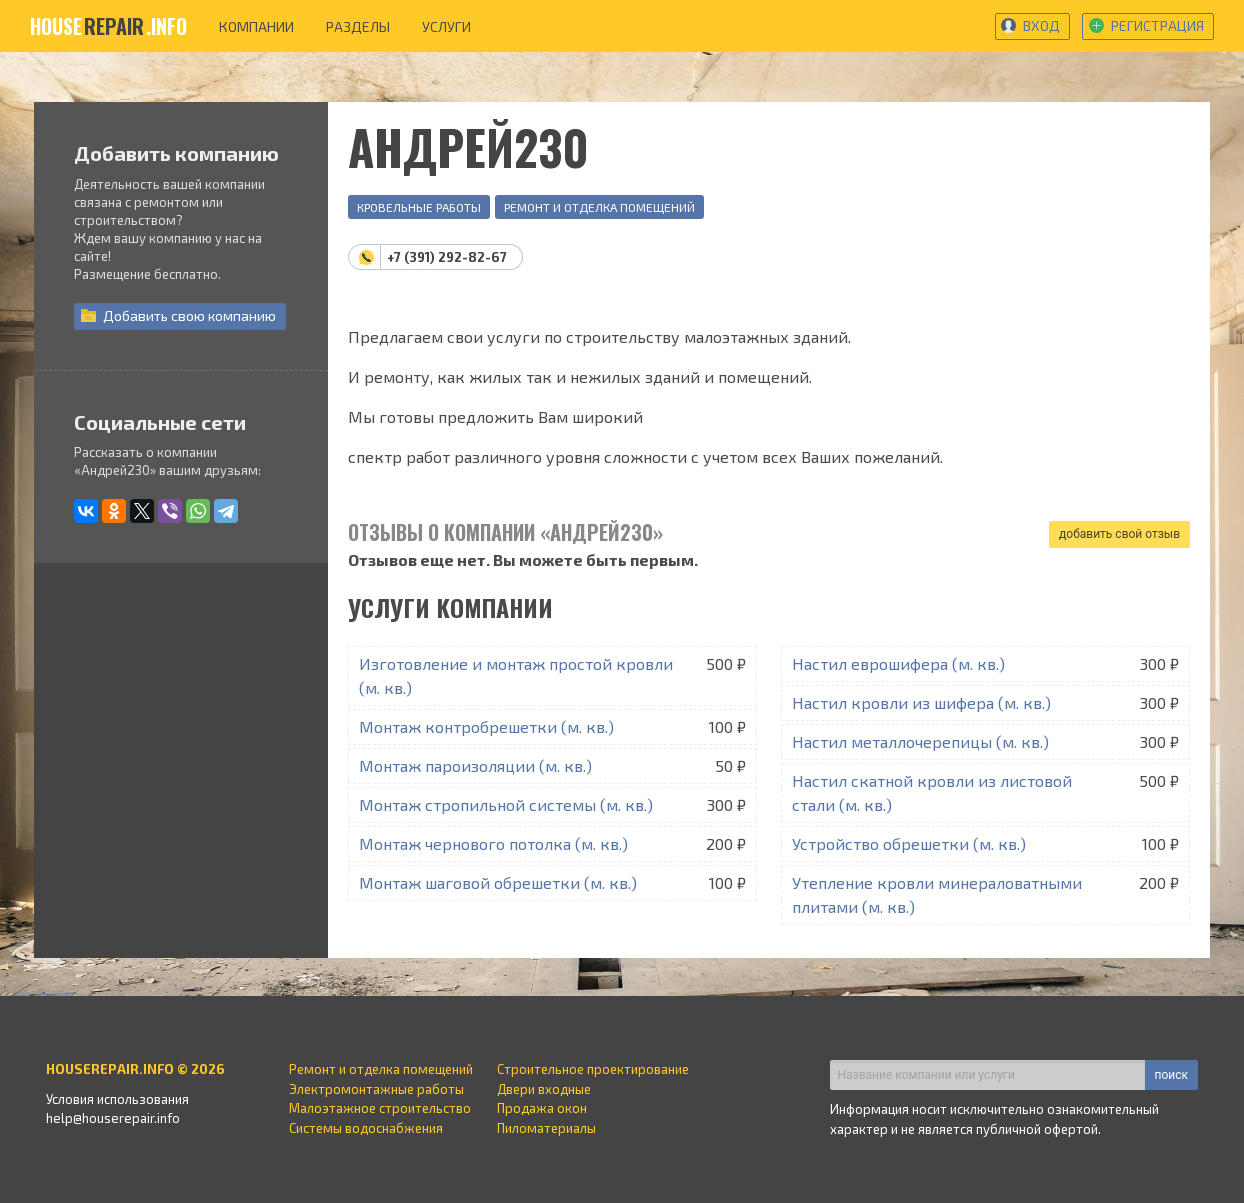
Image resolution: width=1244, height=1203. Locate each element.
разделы (358, 26)
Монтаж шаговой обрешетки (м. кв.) (498, 882)
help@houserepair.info (113, 1118)
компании (256, 26)
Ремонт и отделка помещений (599, 207)
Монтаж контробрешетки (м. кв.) (486, 726)
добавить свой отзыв (1119, 534)
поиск (1171, 1075)
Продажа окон (542, 1108)
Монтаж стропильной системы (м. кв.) (506, 804)
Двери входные (544, 1089)
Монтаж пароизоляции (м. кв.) (475, 765)
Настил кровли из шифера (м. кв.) (921, 702)
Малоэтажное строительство (380, 1108)
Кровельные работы (419, 207)
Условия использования (117, 1099)
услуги (446, 26)
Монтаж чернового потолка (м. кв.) (493, 843)
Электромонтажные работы (376, 1089)
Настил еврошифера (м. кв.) (898, 663)
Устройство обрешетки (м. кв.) (909, 843)
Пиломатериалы (546, 1128)
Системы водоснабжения (366, 1128)
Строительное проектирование (593, 1069)
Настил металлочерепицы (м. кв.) (920, 741)
